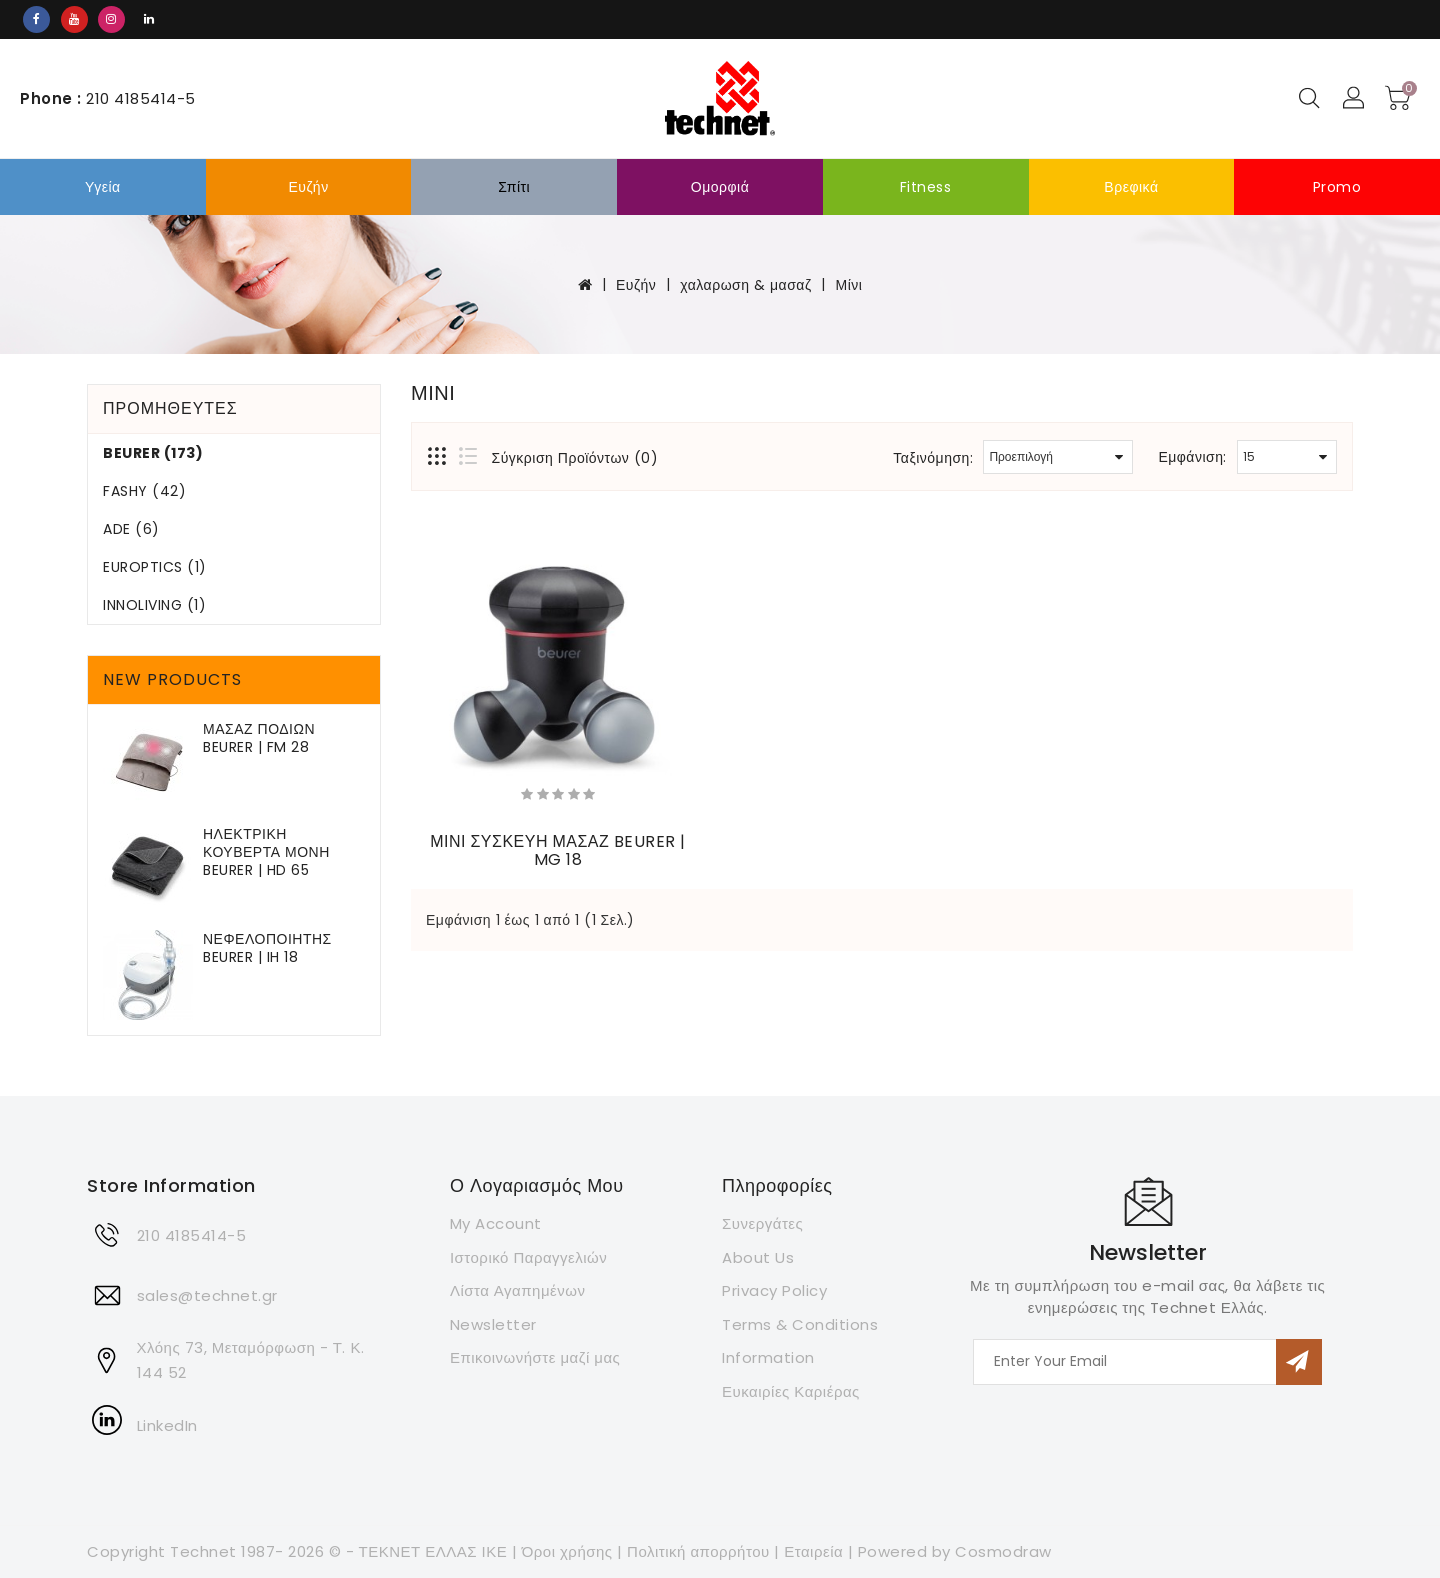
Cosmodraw (1003, 1551)
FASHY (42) (144, 491)
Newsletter (493, 1324)
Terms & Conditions (800, 1324)
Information (768, 1357)
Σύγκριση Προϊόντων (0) (575, 458)
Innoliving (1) (154, 605)
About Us (758, 1257)
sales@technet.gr (207, 1295)
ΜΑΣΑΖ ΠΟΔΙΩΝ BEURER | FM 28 (259, 738)
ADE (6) (131, 529)
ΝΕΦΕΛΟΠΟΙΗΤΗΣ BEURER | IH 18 (267, 948)
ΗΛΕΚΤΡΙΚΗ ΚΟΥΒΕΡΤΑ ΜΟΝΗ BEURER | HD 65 (266, 852)
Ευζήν (308, 187)
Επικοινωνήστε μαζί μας (535, 1357)
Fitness (926, 187)
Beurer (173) (153, 453)
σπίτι (514, 187)
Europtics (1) (155, 567)
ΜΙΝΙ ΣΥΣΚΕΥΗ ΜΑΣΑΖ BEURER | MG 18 (558, 850)
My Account (496, 1223)
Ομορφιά (720, 187)
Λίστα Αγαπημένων (518, 1290)
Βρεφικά (1131, 187)
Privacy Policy (774, 1290)
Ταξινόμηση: (933, 458)
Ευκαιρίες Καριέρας (791, 1391)
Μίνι (849, 285)
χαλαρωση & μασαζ (745, 285)
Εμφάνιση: (1192, 457)
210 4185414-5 (192, 1235)
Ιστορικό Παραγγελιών (528, 1257)
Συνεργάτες (762, 1223)
